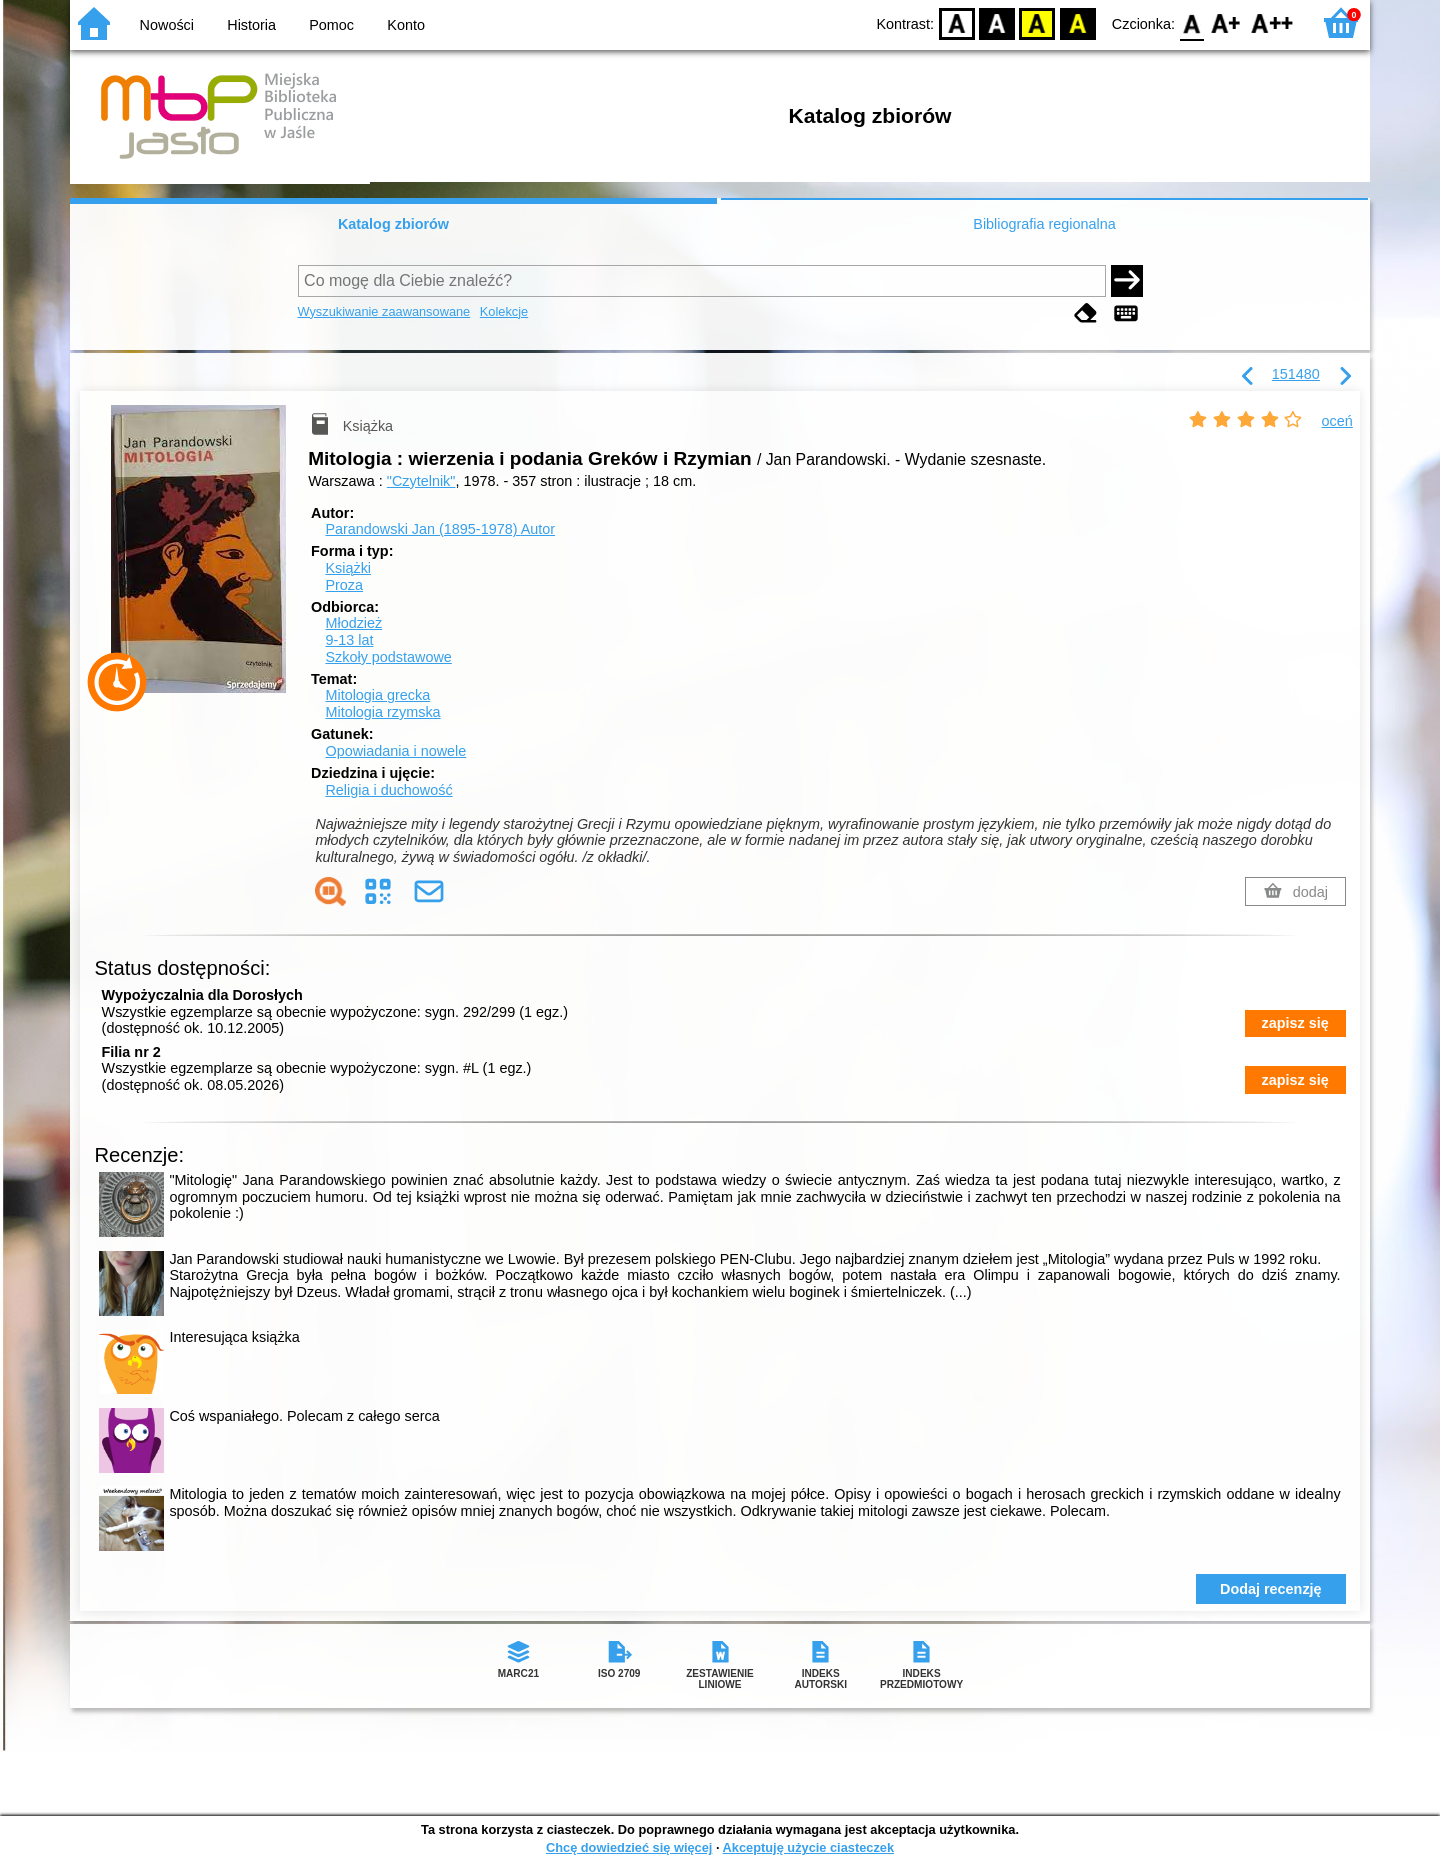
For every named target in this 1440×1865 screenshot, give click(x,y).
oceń (1337, 421)
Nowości (167, 25)
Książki (348, 568)
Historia (251, 25)
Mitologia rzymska (382, 712)
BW (997, 22)
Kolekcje (504, 311)
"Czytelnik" (421, 481)
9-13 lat (349, 640)
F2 (1272, 22)
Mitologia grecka (377, 695)
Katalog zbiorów (393, 224)
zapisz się (1295, 1023)
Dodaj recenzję (1271, 1589)
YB (1037, 22)
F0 (1191, 22)
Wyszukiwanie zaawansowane (384, 311)
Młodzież (353, 623)
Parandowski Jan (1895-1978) (440, 529)
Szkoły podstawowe (388, 657)
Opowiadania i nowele (395, 751)
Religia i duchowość (388, 790)
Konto (406, 25)
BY (1077, 22)
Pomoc (331, 25)
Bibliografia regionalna (1044, 224)
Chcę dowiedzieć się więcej (629, 1847)
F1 (1226, 22)
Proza (344, 585)
